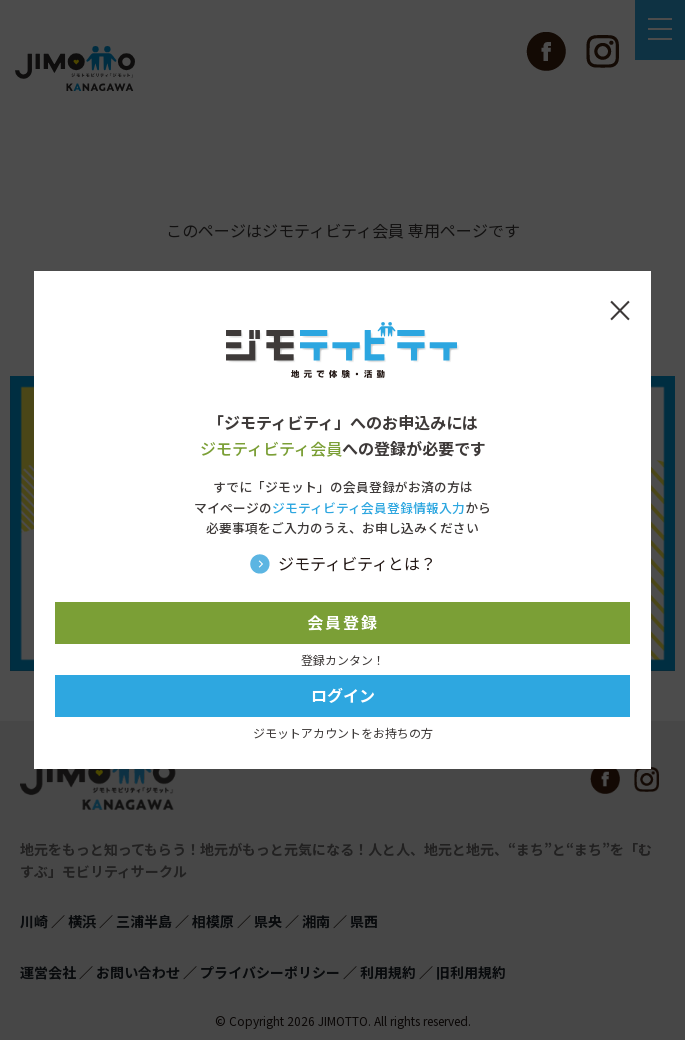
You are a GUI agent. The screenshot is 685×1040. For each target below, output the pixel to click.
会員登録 (343, 622)
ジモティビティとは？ (357, 563)
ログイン (343, 695)
